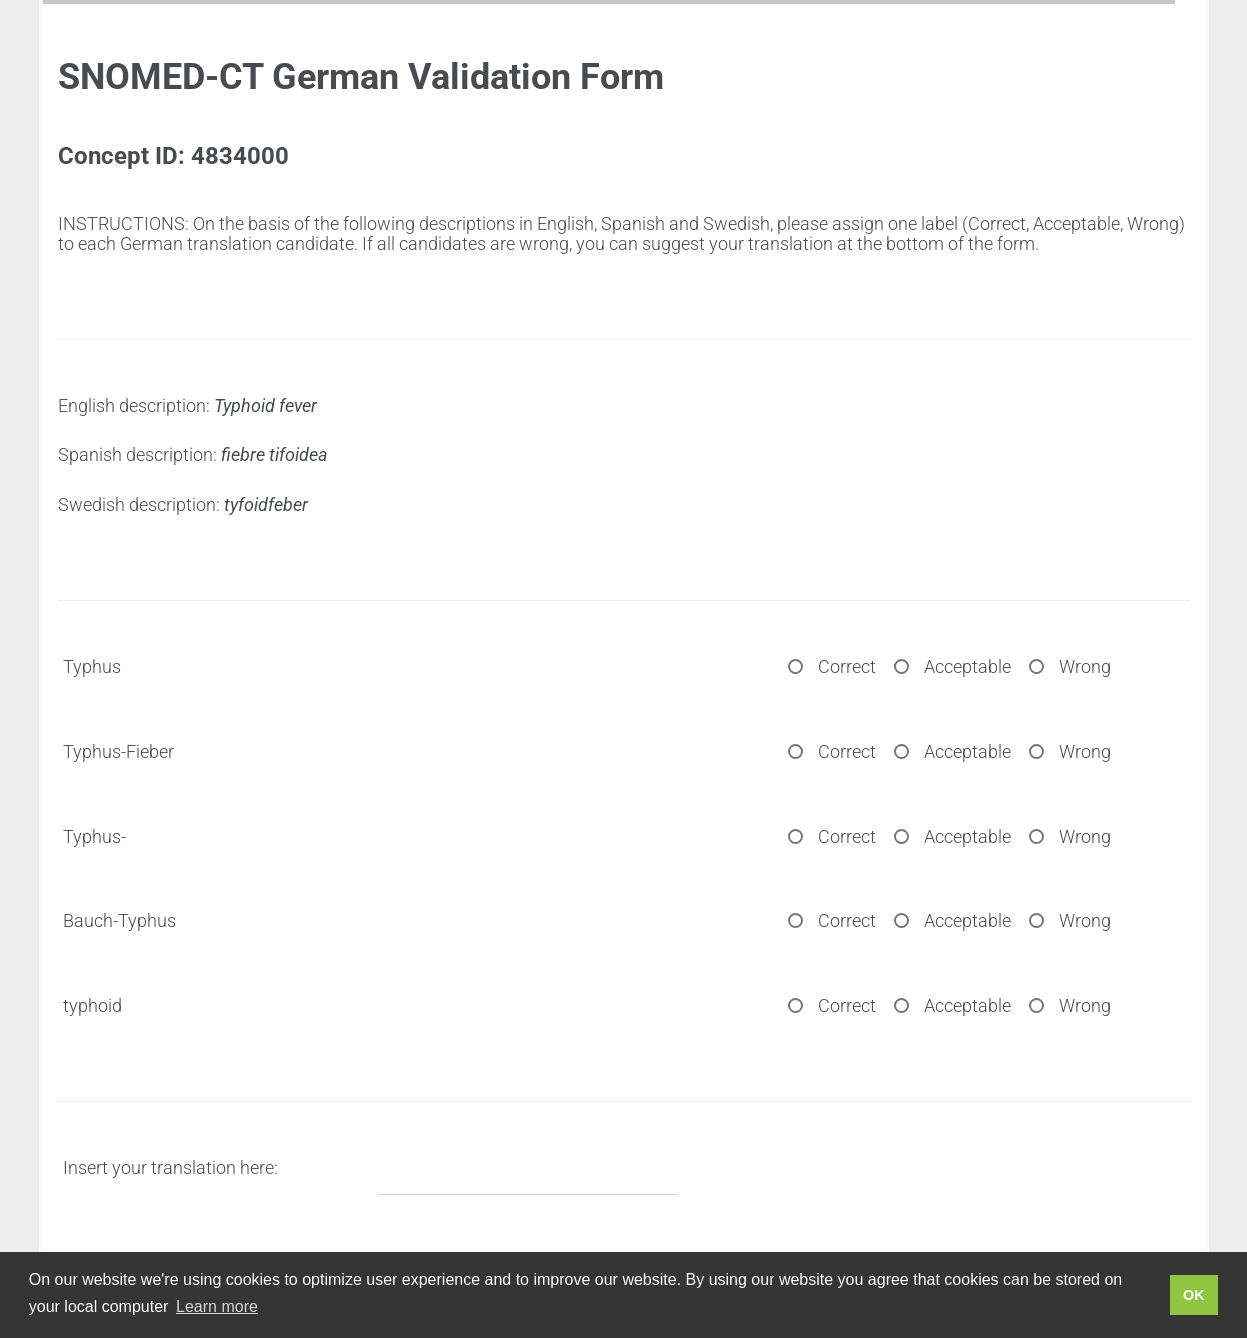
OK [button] (1194, 1295)
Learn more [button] (217, 1306)
